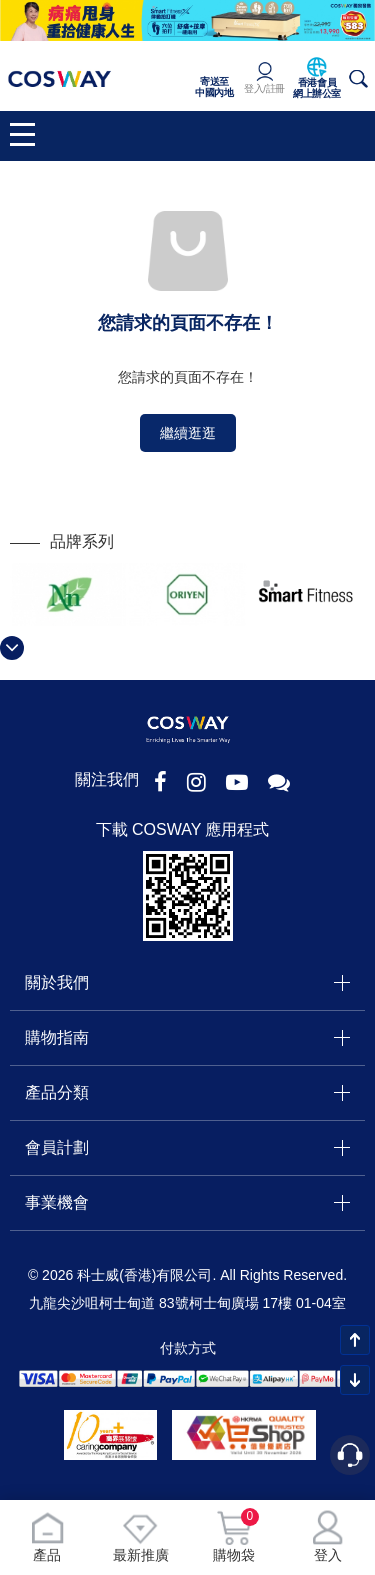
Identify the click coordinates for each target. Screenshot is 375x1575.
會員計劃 (57, 1147)
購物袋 (234, 1536)
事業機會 (57, 1202)
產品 (46, 1536)
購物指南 (57, 1037)
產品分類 (57, 1092)
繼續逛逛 (188, 433)
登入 (328, 1536)
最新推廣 (141, 1536)
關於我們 (57, 982)
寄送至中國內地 (214, 87)
